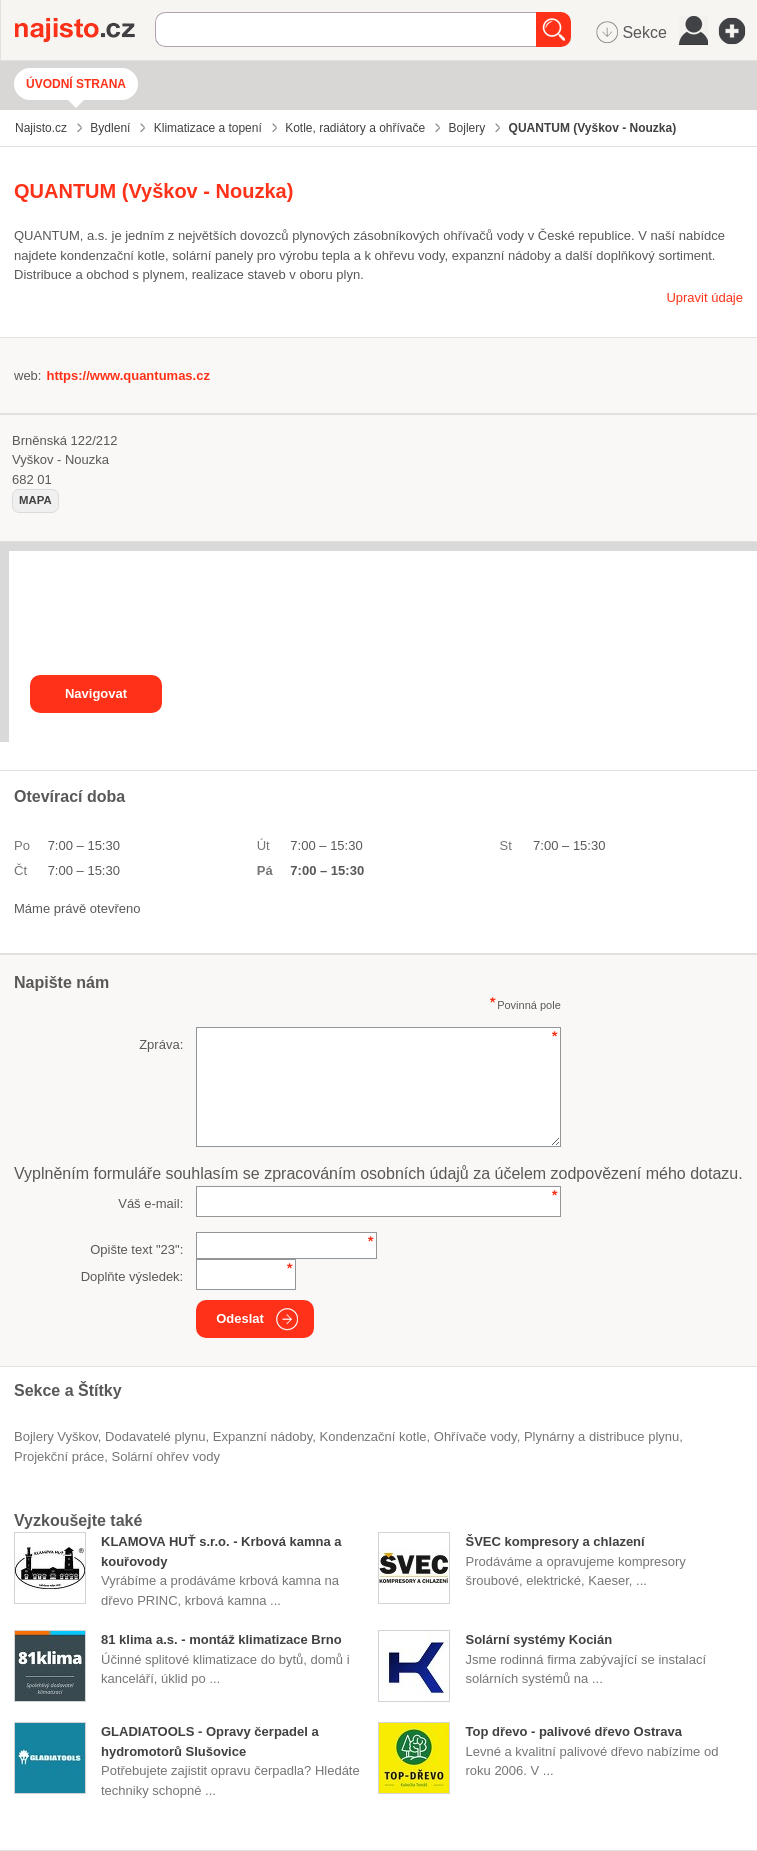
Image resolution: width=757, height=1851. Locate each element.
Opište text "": (136, 1249)
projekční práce (59, 1456)
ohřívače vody (475, 1436)
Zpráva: (161, 1044)
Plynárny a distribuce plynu (601, 1436)
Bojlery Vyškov (56, 1436)
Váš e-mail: (150, 1203)
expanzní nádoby (263, 1436)
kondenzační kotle (373, 1436)
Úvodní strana (76, 84)
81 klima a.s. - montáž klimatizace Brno (221, 1639)
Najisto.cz (85, 30)
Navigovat (96, 693)
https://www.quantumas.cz (127, 375)
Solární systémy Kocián (538, 1639)
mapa (35, 500)
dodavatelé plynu (155, 1436)
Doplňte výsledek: (132, 1276)
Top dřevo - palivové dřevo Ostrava (573, 1731)
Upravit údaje (704, 297)
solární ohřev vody (166, 1456)
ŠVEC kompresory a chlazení (554, 1541)
